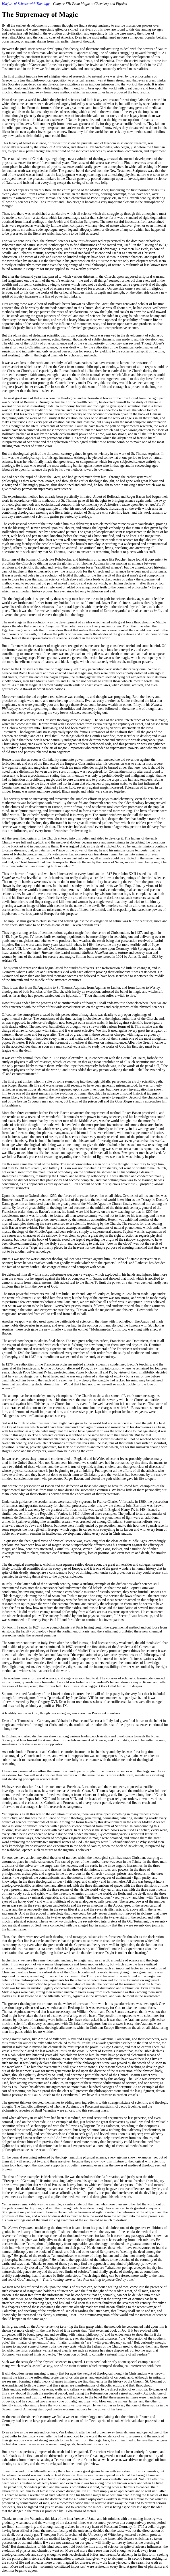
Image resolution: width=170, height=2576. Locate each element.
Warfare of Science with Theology (26, 4)
